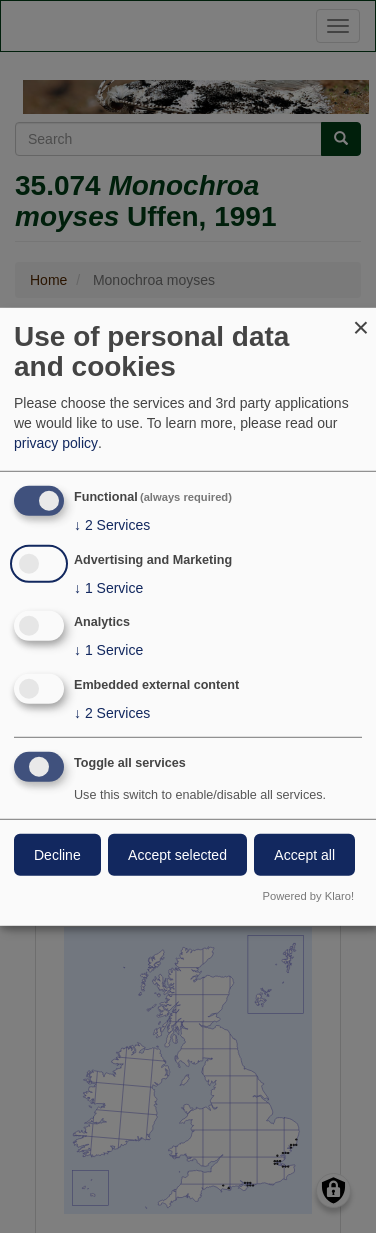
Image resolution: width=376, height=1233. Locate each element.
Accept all (304, 855)
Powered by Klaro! (308, 896)
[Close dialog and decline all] (361, 319)
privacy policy (56, 443)
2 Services (112, 525)
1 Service (108, 587)
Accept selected (177, 855)
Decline (57, 855)
